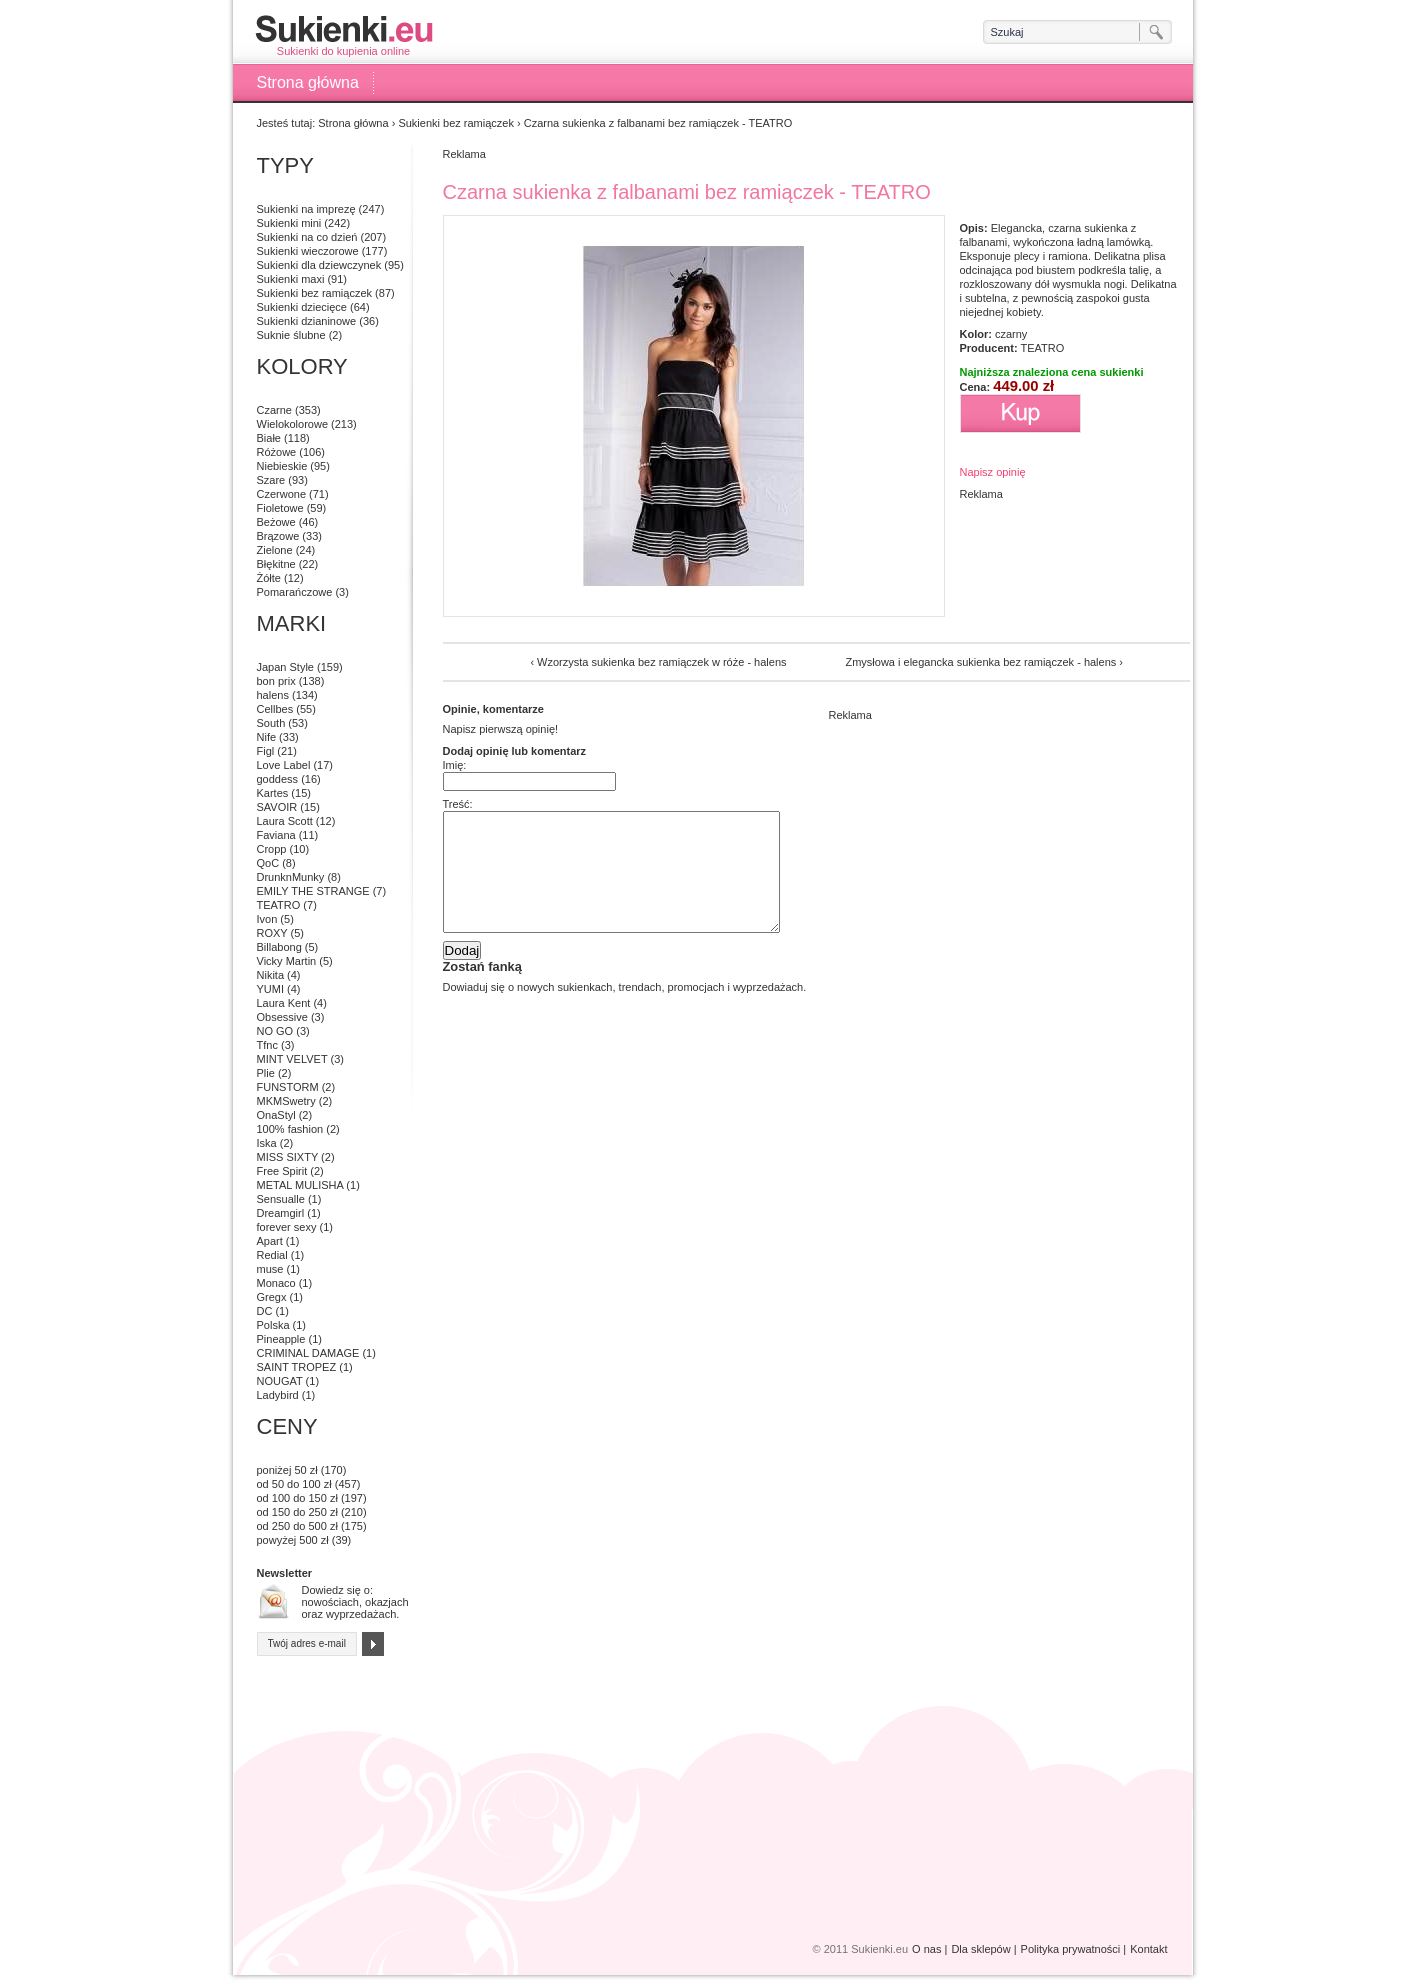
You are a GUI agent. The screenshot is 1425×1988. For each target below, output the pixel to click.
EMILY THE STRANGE (313, 891)
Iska (267, 1143)
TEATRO (1042, 348)
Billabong (279, 947)
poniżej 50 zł (287, 1470)
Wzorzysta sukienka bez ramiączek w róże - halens (661, 662)
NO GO (275, 1031)
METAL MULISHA (300, 1185)
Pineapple (281, 1339)
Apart (270, 1241)
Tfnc (267, 1045)
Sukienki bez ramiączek (456, 123)
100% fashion (290, 1129)
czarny (1011, 334)
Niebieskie (282, 466)
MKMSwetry (286, 1101)
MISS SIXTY (288, 1157)
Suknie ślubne (291, 335)
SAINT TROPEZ (297, 1367)
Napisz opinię (993, 472)
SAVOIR (277, 807)
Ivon (267, 919)
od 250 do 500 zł (297, 1526)
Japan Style (285, 667)
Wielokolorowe (293, 424)
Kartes (273, 793)
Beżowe (276, 522)
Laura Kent (284, 1003)
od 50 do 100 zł (294, 1484)
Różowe (277, 452)
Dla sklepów (980, 1949)
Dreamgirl (281, 1213)
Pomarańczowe (295, 592)
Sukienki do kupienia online (344, 35)
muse (270, 1269)
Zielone (275, 550)
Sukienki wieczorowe (308, 251)
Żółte (269, 578)
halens (273, 695)
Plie (266, 1073)
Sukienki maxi (291, 279)
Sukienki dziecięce (302, 307)
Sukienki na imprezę (306, 209)
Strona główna (308, 82)
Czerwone (282, 494)
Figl (266, 751)
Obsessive (282, 1017)
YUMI (271, 989)
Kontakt (1148, 1949)
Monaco (276, 1283)
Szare (271, 480)
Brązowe (278, 536)
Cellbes (275, 709)
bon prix (276, 681)
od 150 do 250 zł (297, 1512)
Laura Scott (285, 821)
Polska (273, 1325)
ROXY (272, 933)
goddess (278, 779)
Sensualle (281, 1199)
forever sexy (287, 1227)
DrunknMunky (291, 877)
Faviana (276, 835)
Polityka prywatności (1071, 1949)
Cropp (272, 849)
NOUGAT (280, 1381)
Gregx (272, 1297)
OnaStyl (276, 1115)
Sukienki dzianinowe (307, 321)
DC (265, 1311)
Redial (272, 1255)
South (271, 723)
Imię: (455, 765)
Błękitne (276, 564)
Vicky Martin (287, 961)
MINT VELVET (292, 1059)
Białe (269, 438)
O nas (926, 1949)
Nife (267, 737)
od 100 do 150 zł (297, 1498)
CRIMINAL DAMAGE (308, 1353)
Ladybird (278, 1395)
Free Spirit (282, 1171)
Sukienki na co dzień (307, 237)
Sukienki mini (289, 223)
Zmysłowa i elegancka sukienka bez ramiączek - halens (980, 662)
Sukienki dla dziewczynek (319, 265)
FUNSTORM (288, 1087)
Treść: (458, 804)
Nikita (271, 975)
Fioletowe (280, 508)
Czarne (274, 410)
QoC (268, 863)
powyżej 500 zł (293, 1540)
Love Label (284, 765)
